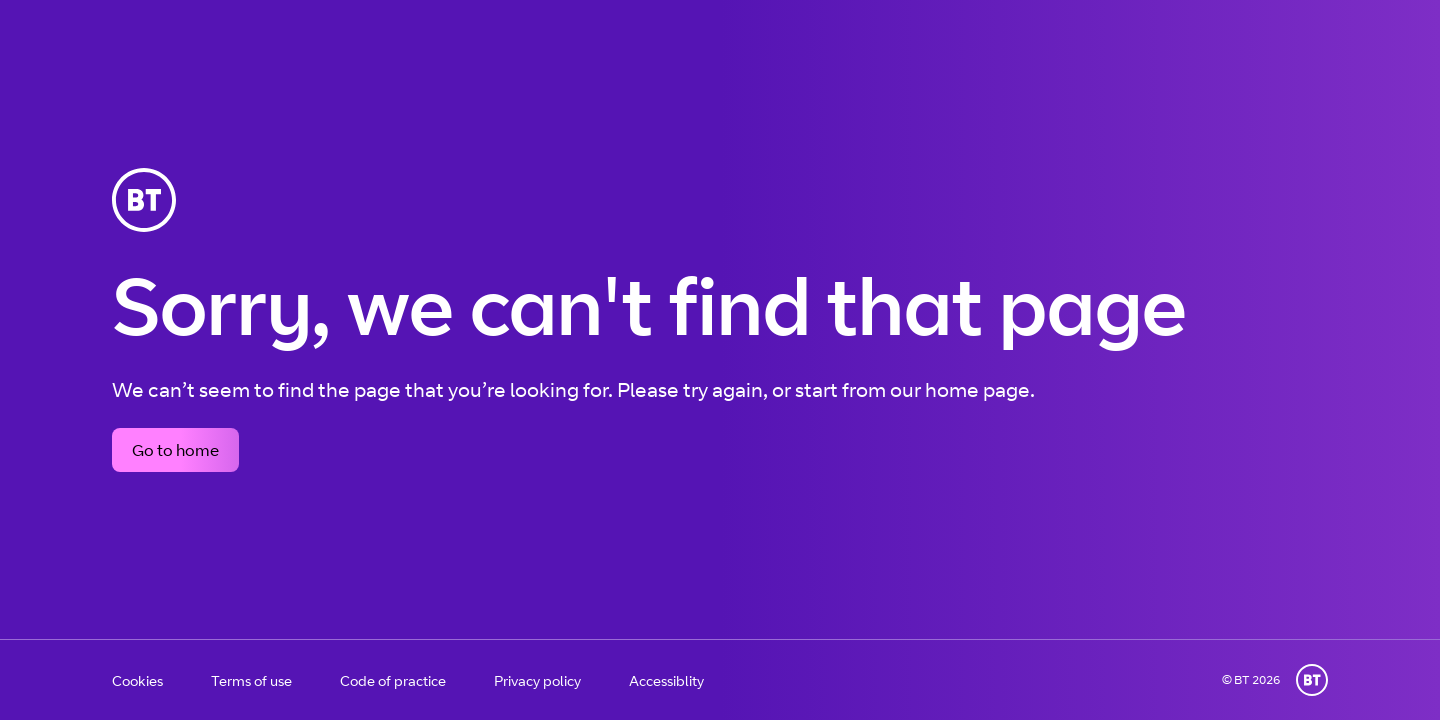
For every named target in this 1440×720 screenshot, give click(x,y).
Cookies (137, 680)
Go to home (175, 450)
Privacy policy (537, 680)
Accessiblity (666, 680)
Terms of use (251, 680)
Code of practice (393, 680)
